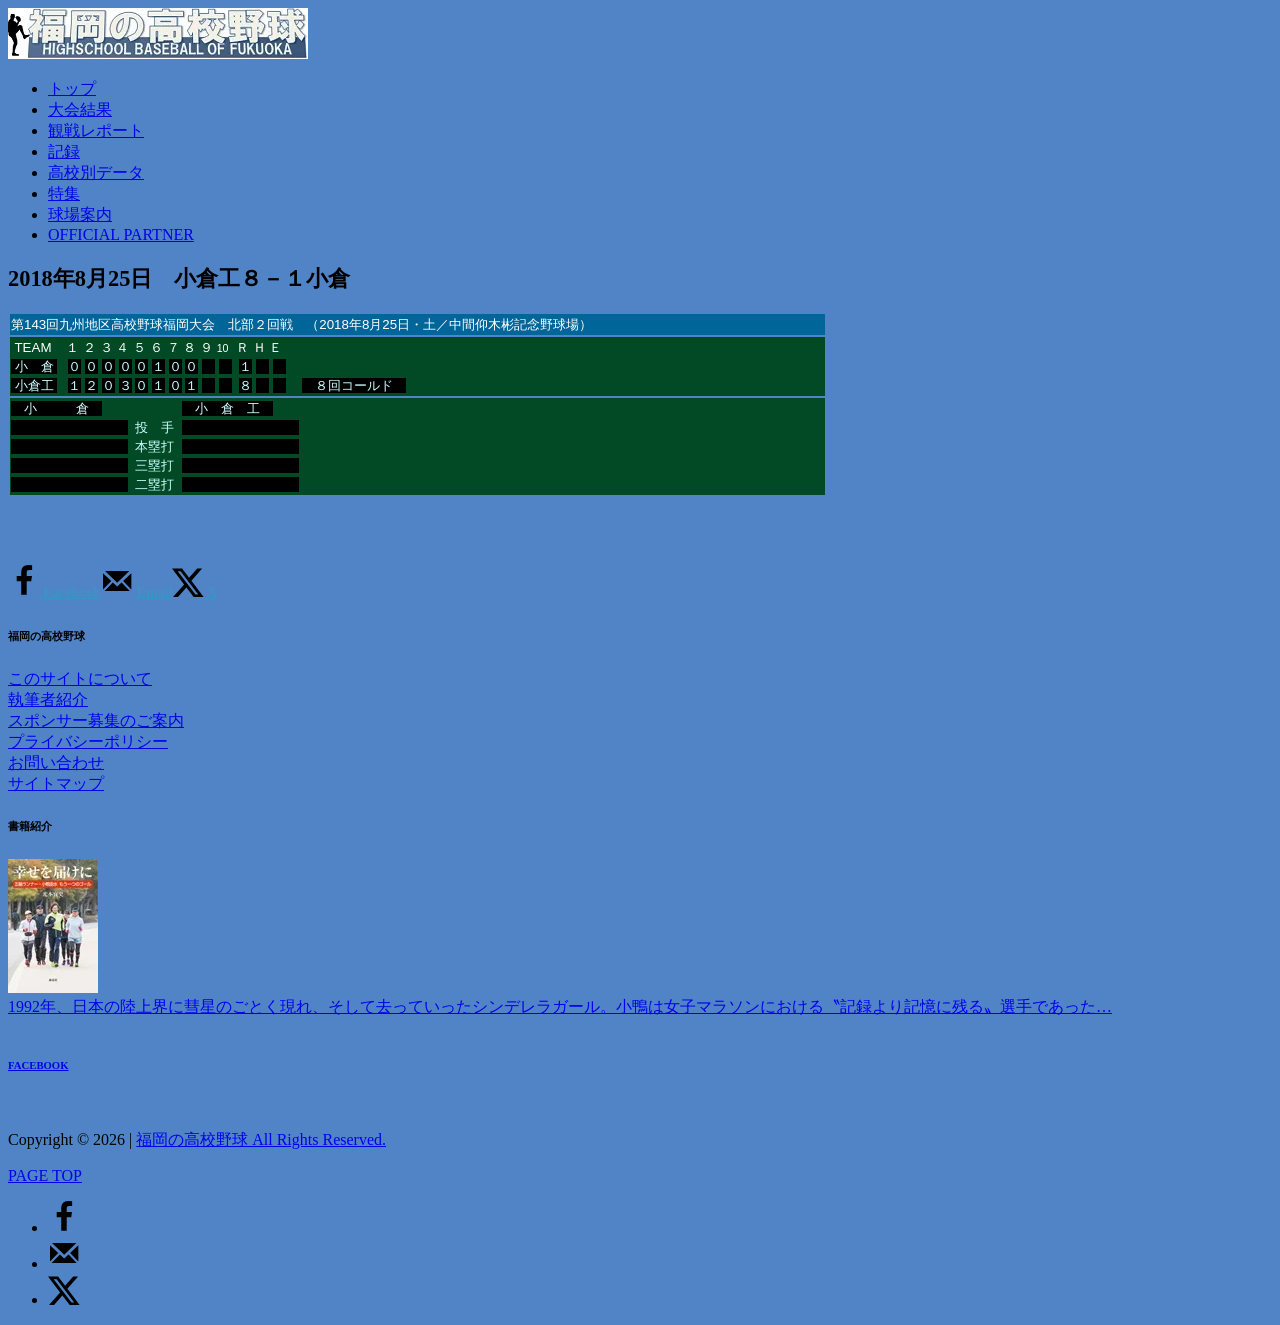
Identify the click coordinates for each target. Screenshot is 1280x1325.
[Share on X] (195, 592)
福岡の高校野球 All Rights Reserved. (261, 1139)
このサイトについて (80, 678)
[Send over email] (136, 592)
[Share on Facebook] (54, 592)
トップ (72, 88)
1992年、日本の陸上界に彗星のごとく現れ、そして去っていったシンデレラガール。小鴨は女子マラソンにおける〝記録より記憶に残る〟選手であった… (560, 1006)
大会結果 (80, 109)
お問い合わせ (56, 762)
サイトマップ (56, 783)
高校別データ (96, 172)
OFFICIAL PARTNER (121, 234)
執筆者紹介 (48, 699)
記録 (64, 151)
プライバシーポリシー (88, 741)
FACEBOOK (38, 1065)
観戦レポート (96, 130)
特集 (64, 193)
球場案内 (80, 214)
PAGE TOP (45, 1175)
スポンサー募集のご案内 (96, 720)
